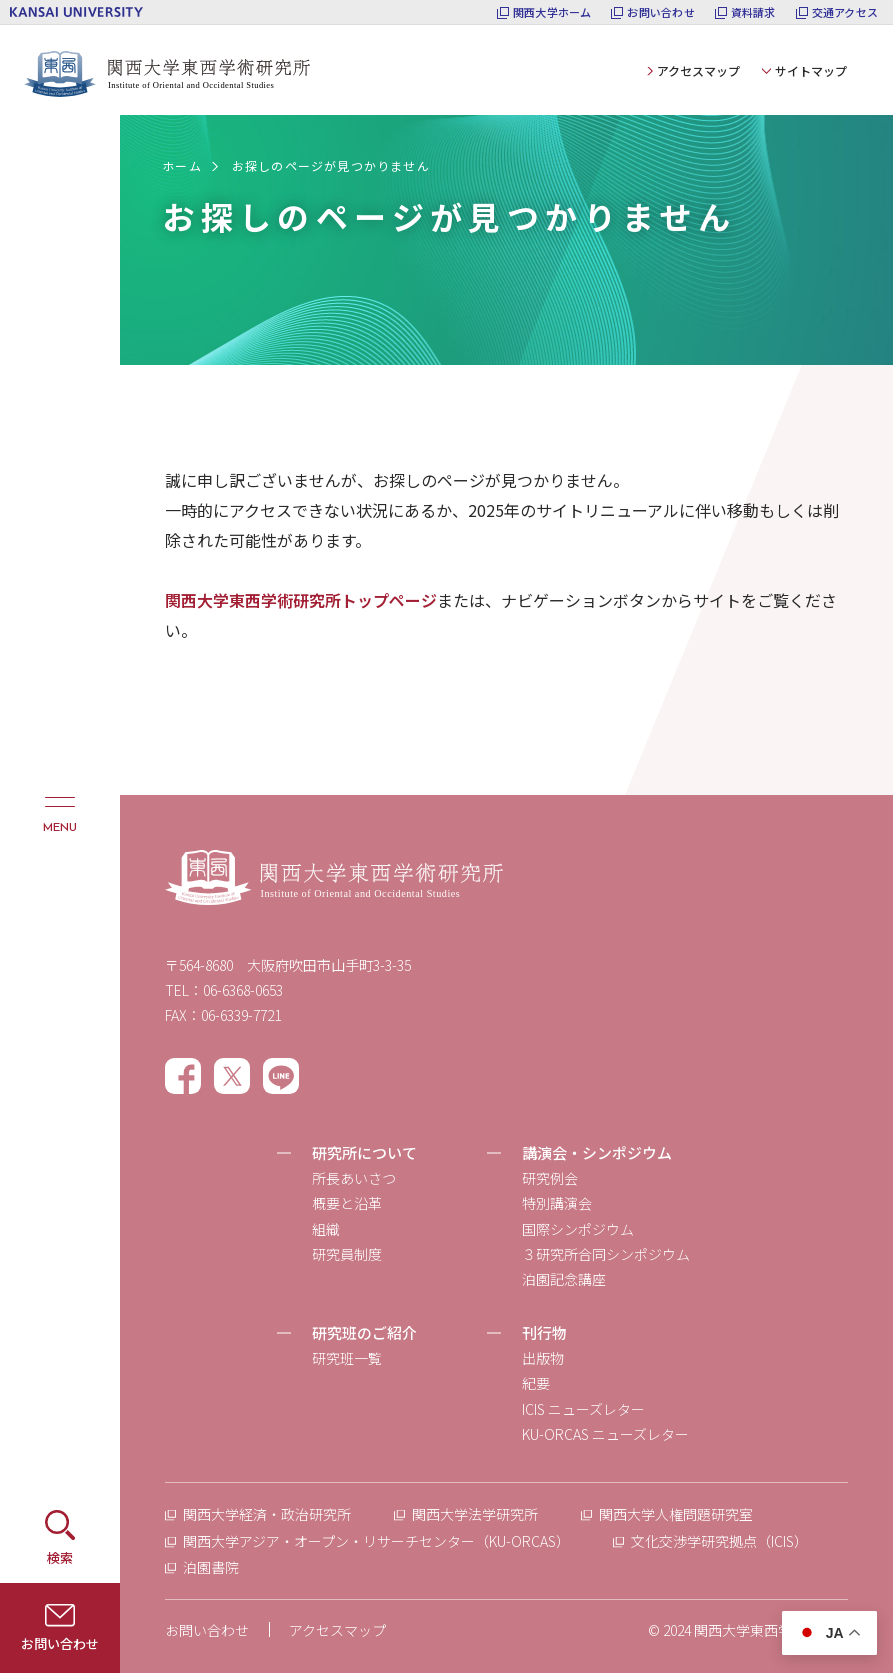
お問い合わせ (660, 12)
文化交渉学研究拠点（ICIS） (719, 1541)
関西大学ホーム (552, 12)
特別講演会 (557, 1203)
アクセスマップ (698, 70)
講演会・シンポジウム (597, 1152)
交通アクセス (845, 12)
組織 (326, 1229)
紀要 (536, 1383)
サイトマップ (811, 70)
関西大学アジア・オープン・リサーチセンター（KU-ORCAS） (376, 1541)
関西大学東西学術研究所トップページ (301, 600)
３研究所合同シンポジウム (606, 1254)
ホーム (182, 165)
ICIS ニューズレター (583, 1409)
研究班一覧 (347, 1358)
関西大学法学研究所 (475, 1514)
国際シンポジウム (578, 1229)
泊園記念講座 (564, 1279)
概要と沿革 (347, 1203)
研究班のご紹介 (364, 1332)
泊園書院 (211, 1567)
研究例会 (550, 1178)
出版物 (543, 1358)
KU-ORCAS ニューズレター (605, 1434)
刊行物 (544, 1332)
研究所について (364, 1152)
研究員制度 (347, 1254)
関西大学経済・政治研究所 (267, 1514)
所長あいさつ (354, 1178)
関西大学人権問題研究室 (676, 1514)
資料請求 (753, 12)
